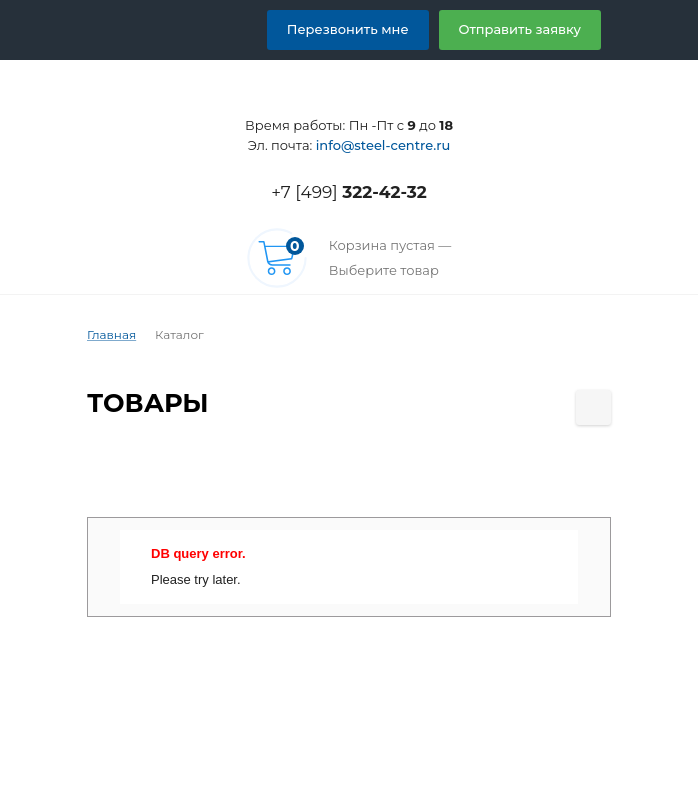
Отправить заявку (527, 28)
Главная (110, 335)
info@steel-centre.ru (381, 145)
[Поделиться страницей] (593, 407)
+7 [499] (349, 191)
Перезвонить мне (371, 28)
